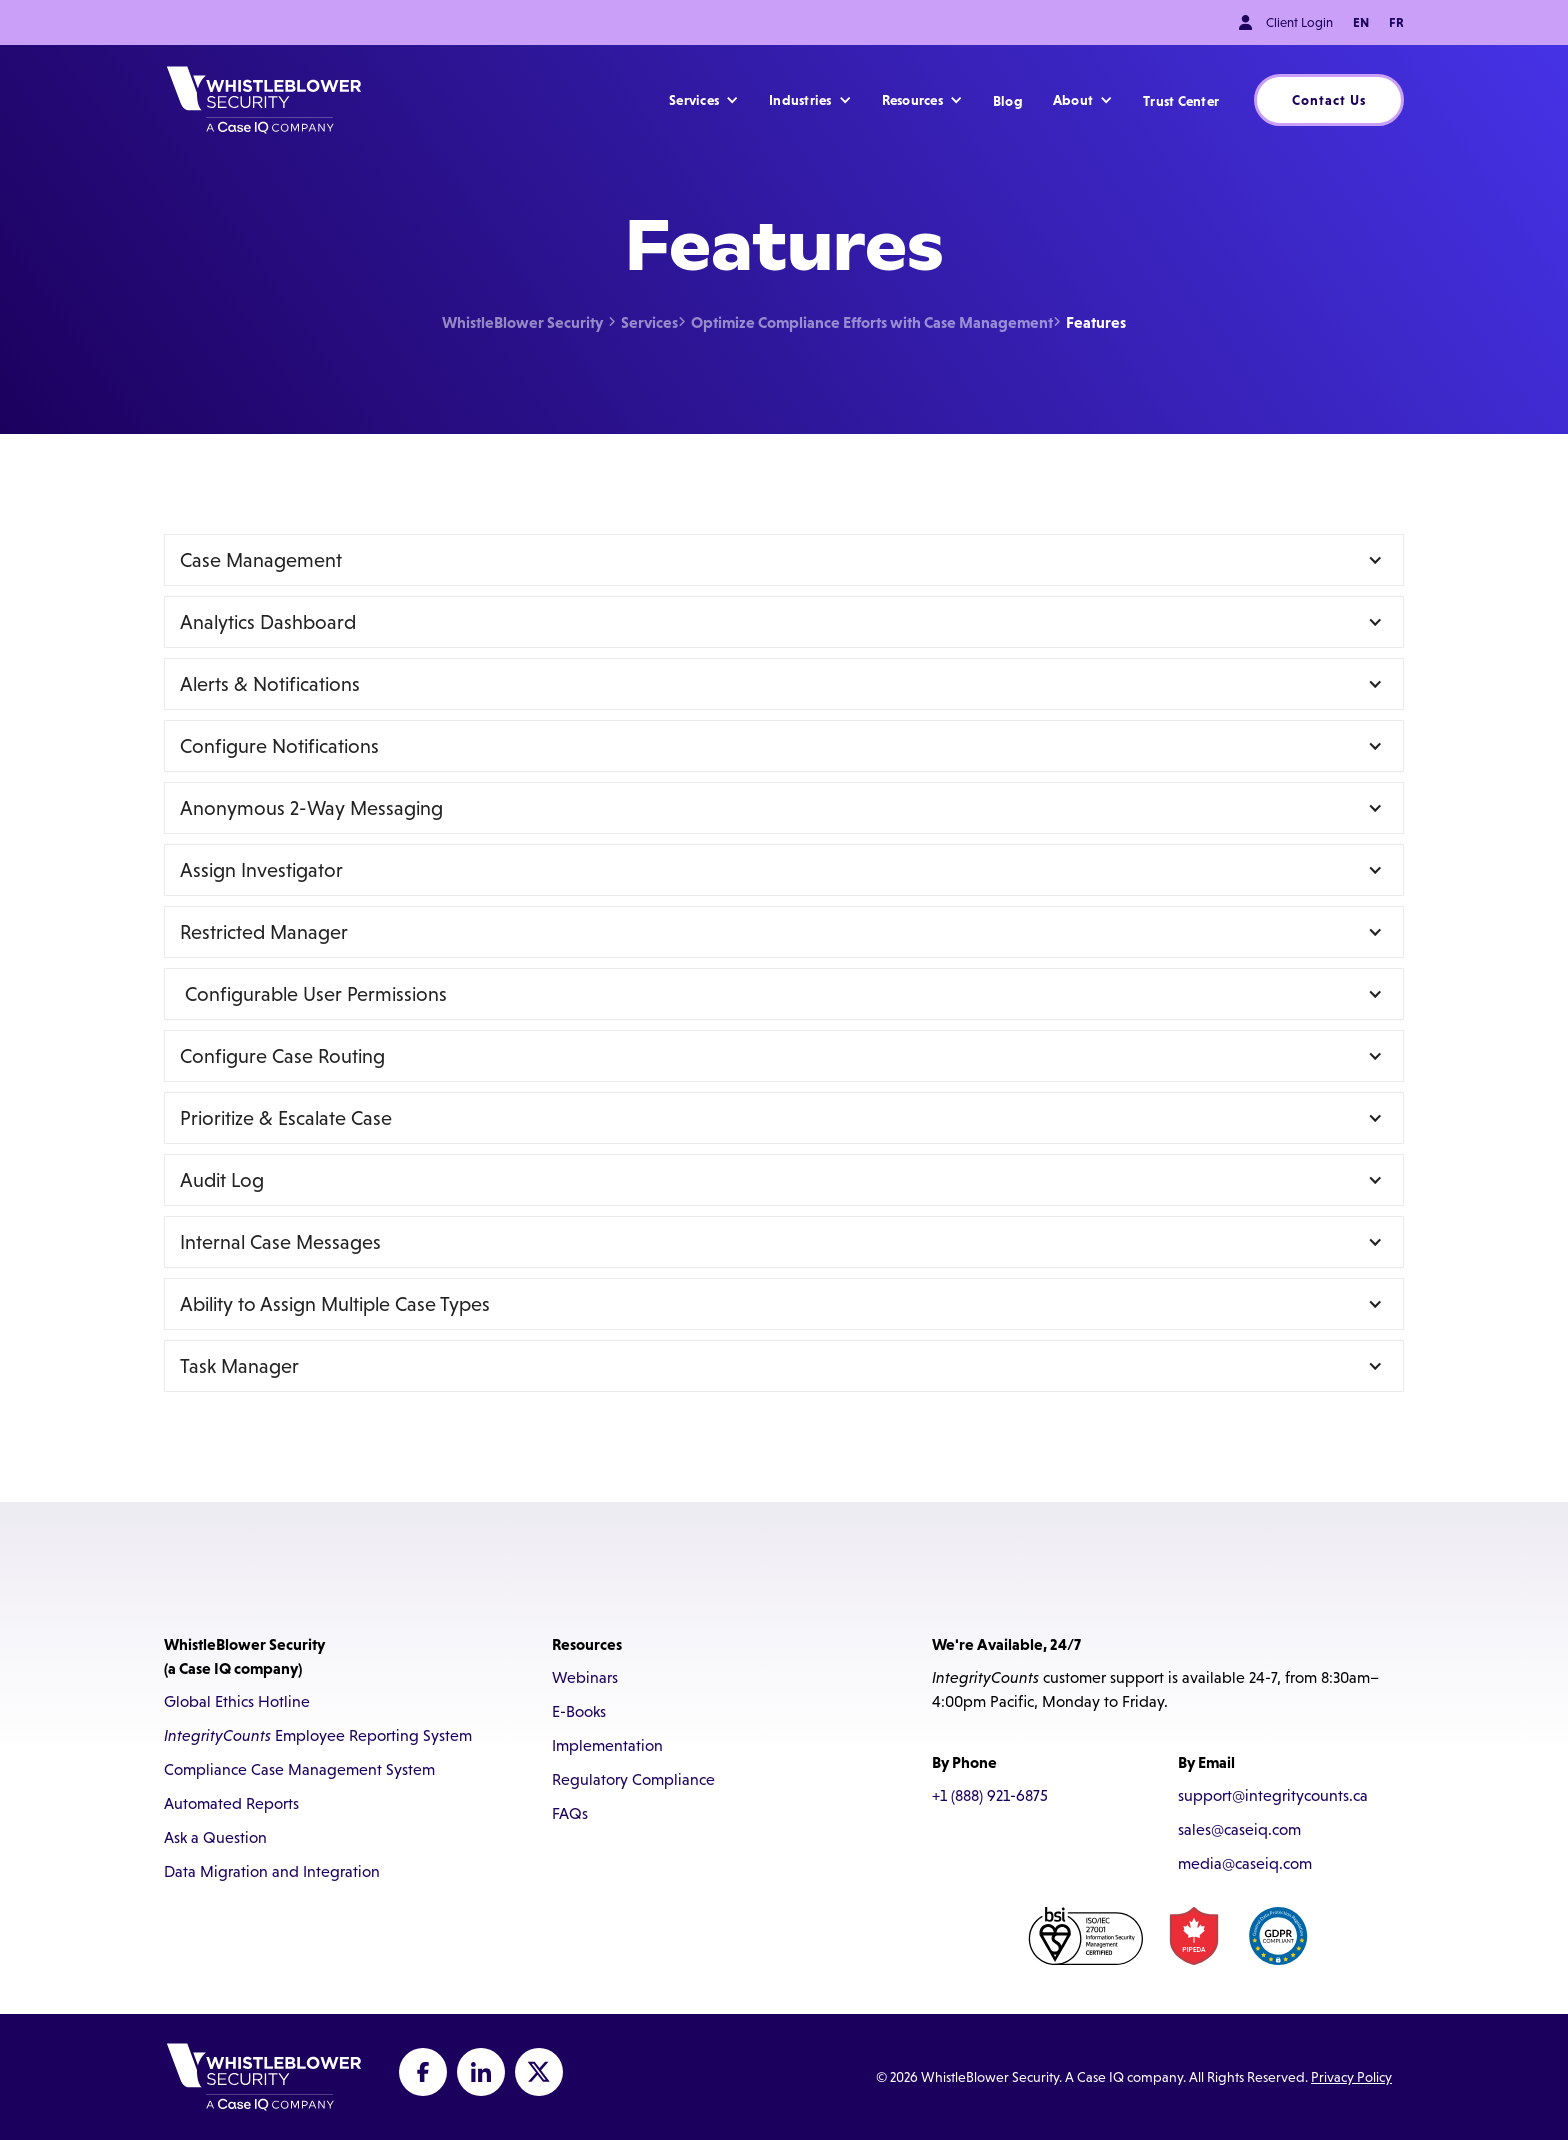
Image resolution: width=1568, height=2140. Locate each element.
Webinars (585, 1677)
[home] (264, 100)
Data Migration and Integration (272, 1871)
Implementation (607, 1745)
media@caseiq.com (1245, 1863)
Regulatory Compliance (633, 1779)
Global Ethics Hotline (237, 1701)
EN (1361, 22)
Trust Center (1181, 101)
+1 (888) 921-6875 (990, 1795)
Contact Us (1329, 100)
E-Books (579, 1711)
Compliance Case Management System (299, 1769)
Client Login (1299, 22)
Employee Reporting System (318, 1735)
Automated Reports (231, 1803)
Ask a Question (215, 1837)
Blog (1008, 101)
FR (1396, 22)
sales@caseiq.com (1239, 1829)
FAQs (570, 1813)
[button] (704, 100)
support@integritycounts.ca (1273, 1795)
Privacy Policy (1351, 2077)
